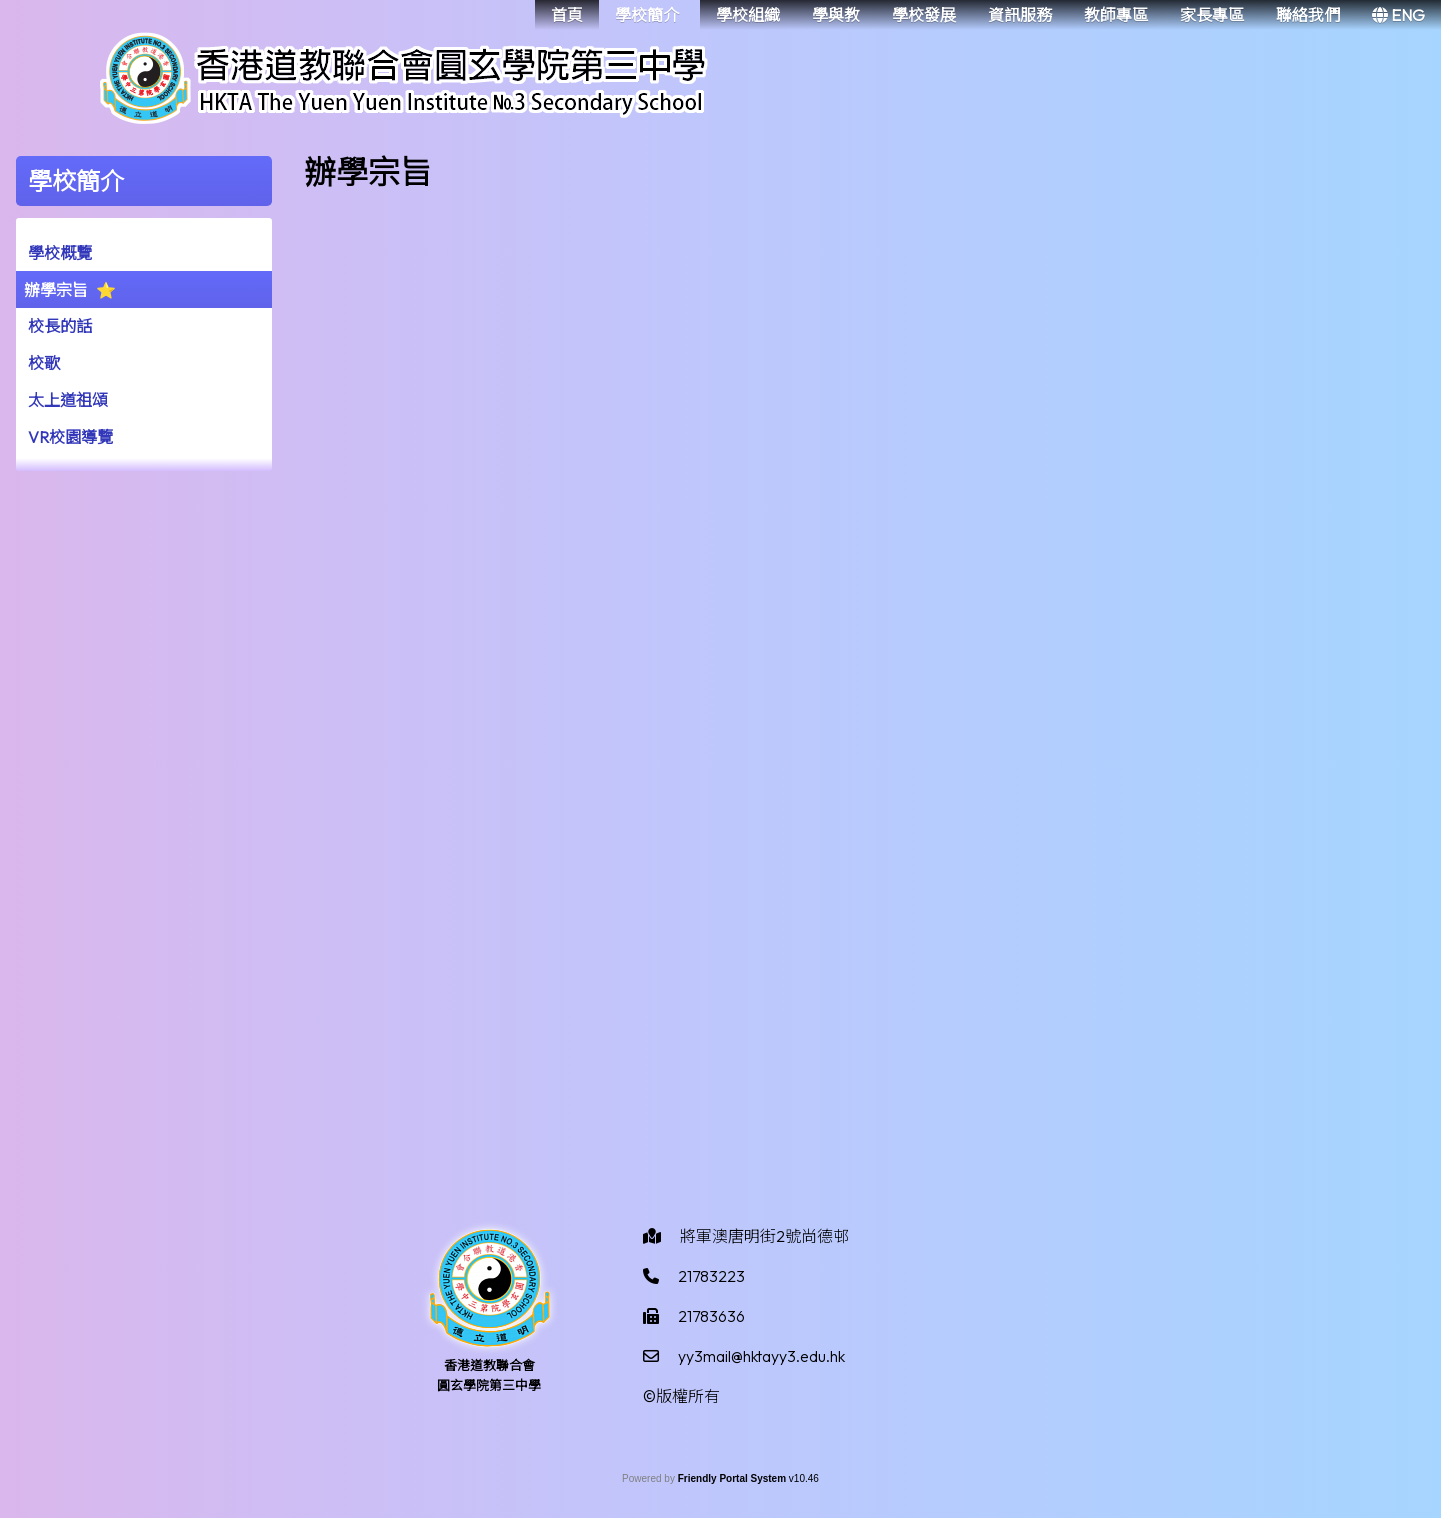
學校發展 (924, 15)
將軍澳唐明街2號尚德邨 (764, 1236)
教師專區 (1116, 15)
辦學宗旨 (56, 290)
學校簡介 (647, 15)
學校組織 (748, 15)
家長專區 (1212, 15)
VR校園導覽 (70, 437)
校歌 (44, 363)
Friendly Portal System (733, 1478)
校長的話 (60, 326)
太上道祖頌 (68, 400)
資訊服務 (1020, 15)
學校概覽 (60, 253)
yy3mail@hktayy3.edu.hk (761, 1356)
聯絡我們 (1308, 15)
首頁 (567, 15)
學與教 (836, 15)
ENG (1398, 15)
